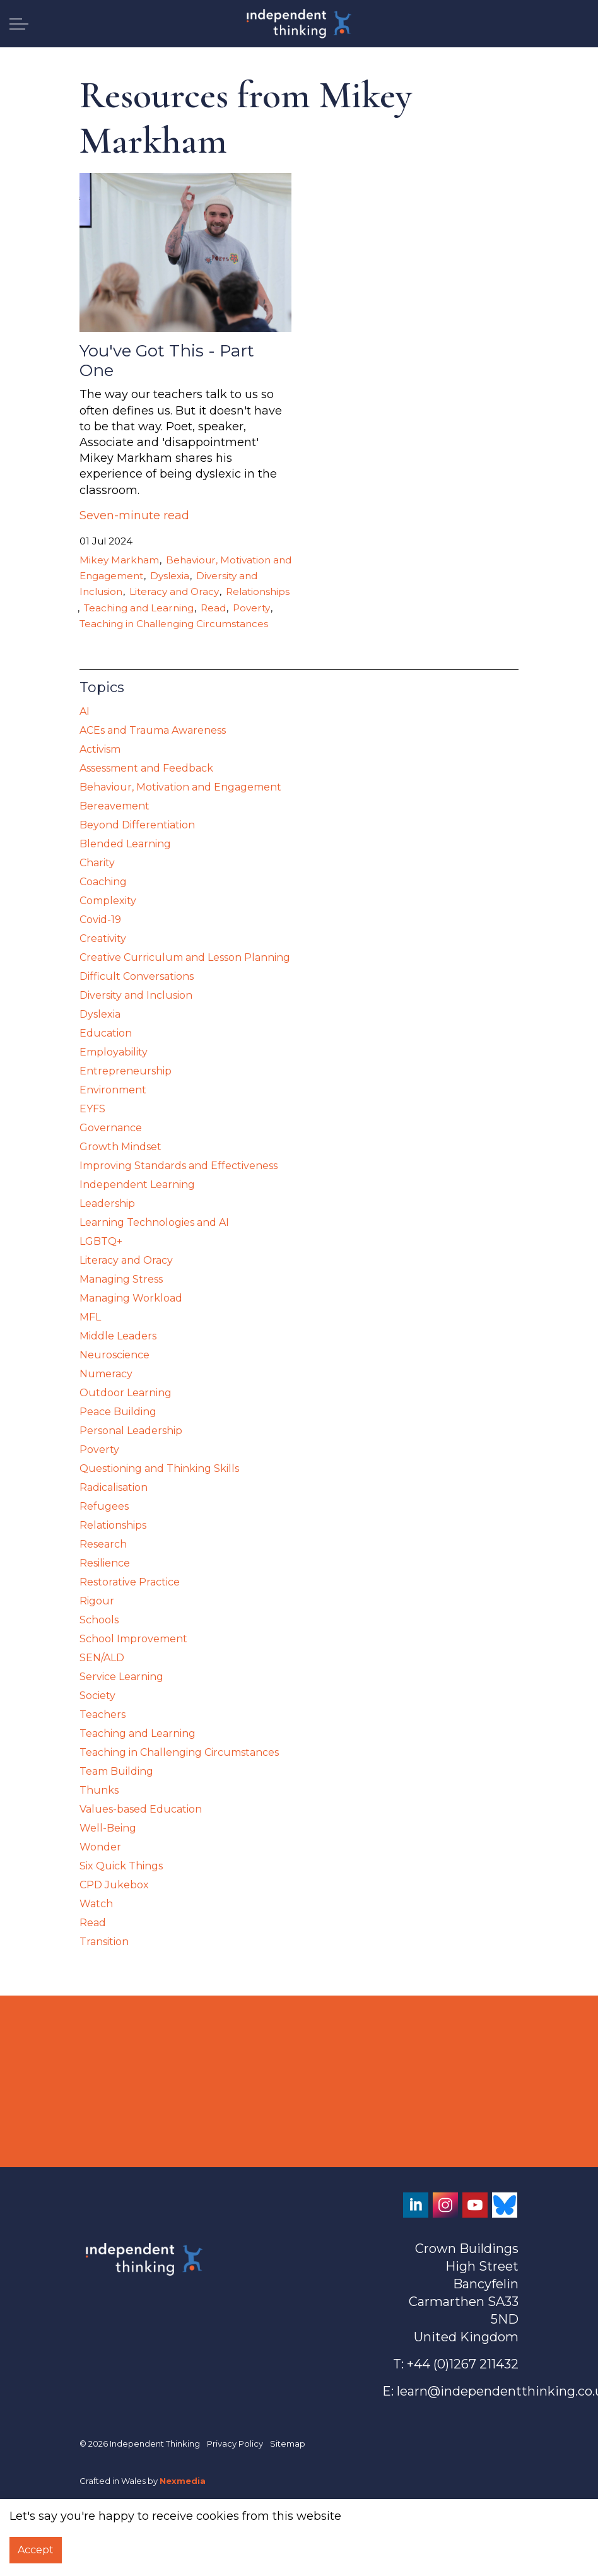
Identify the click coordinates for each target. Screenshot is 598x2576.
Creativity (102, 938)
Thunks (99, 1790)
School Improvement (133, 1639)
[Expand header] (19, 23)
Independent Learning (137, 1185)
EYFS (92, 1109)
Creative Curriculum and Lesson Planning (184, 957)
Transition (104, 1942)
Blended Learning (125, 844)
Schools (99, 1620)
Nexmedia (183, 2481)
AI (84, 711)
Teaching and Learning (139, 608)
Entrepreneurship (125, 1071)
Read (213, 608)
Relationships (258, 591)
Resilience (104, 1563)
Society (97, 1696)
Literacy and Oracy (174, 591)
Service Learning (121, 1677)
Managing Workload (130, 1298)
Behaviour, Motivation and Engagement (180, 787)
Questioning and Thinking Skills (159, 1468)
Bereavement (114, 806)
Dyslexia (169, 576)
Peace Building (117, 1412)
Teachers (102, 1714)
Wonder (100, 1847)
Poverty (251, 608)
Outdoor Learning (125, 1393)
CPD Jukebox (114, 1885)
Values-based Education (140, 1809)
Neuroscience (114, 1355)
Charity (97, 863)
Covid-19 (100, 920)
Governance (110, 1128)
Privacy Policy (235, 2443)
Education (105, 1033)
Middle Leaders (117, 1336)
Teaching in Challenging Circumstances (173, 624)
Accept (35, 2550)
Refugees (104, 1506)
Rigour (96, 1601)
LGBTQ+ (100, 1241)
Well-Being (107, 1828)
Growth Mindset (120, 1147)
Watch (96, 1904)
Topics (101, 687)
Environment (112, 1090)
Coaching (103, 882)
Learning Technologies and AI (154, 1222)
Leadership (107, 1203)
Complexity (107, 901)
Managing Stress (121, 1279)
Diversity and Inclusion (135, 995)
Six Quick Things (121, 1866)
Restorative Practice (129, 1582)
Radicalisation (113, 1487)
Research (103, 1544)
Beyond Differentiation (137, 825)
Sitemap (287, 2443)
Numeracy (105, 1374)
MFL (90, 1317)
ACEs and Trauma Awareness (152, 730)
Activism (99, 749)
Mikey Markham (119, 560)
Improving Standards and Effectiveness (178, 1166)
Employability (113, 1052)
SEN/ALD (101, 1658)
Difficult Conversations (136, 976)
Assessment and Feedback (146, 768)
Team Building (116, 1771)
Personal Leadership (130, 1431)
